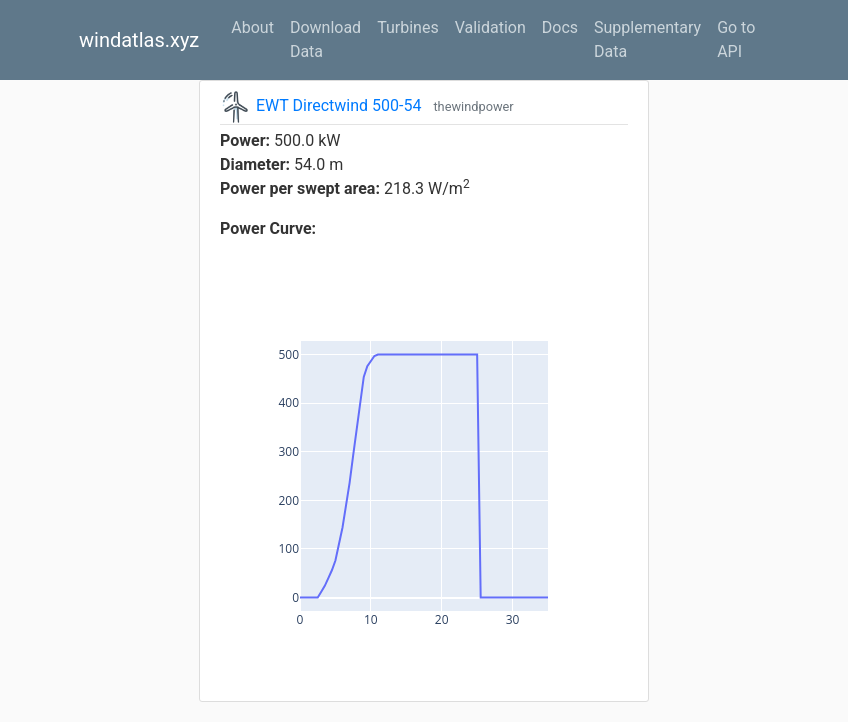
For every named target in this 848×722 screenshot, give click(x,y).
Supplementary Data (647, 39)
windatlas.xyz (139, 40)
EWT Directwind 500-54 (338, 105)
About (252, 27)
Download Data (325, 39)
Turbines (408, 27)
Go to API (736, 39)
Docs (560, 27)
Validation (490, 27)
